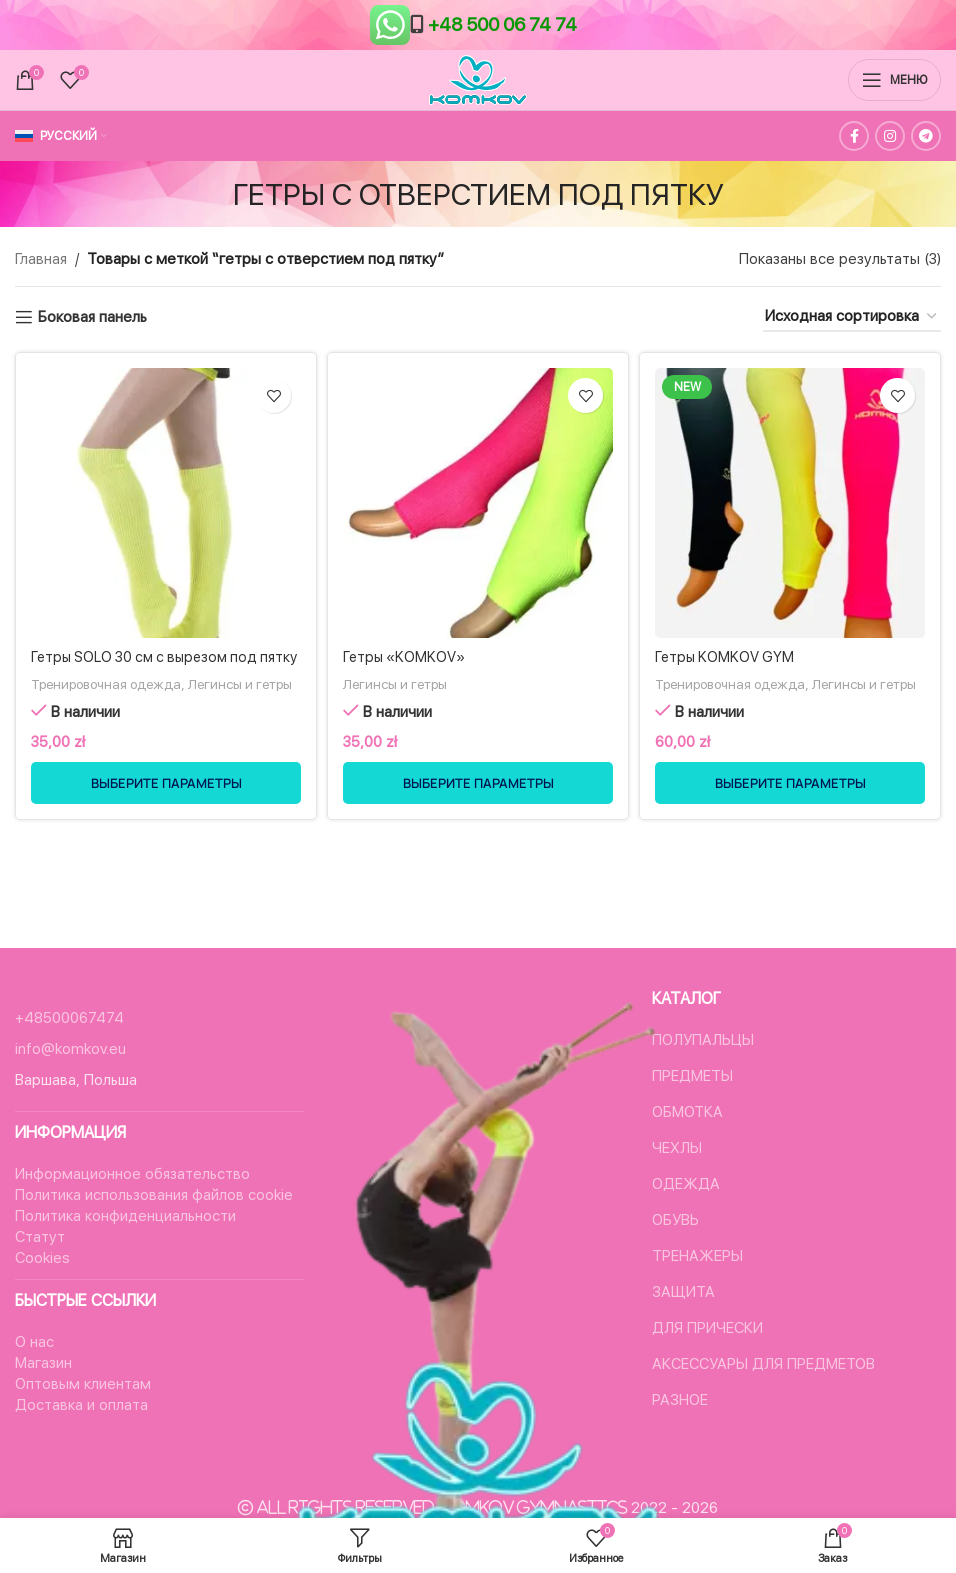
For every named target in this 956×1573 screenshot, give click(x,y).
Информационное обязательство (132, 1174)
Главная (41, 259)
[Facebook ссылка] (854, 136)
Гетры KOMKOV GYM (726, 657)
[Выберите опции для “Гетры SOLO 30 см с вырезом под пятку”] (166, 824)
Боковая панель (92, 317)
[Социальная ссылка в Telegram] (926, 136)
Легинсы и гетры (86, 724)
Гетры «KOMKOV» (406, 657)
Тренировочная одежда (114, 704)
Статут (40, 1237)
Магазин (43, 1363)
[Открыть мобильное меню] (894, 80)
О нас (34, 1342)
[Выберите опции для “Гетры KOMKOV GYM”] (790, 824)
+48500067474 (69, 1018)
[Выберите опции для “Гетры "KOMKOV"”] (478, 824)
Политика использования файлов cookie (154, 1195)
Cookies (42, 1258)
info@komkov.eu (70, 1049)
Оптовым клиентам (83, 1384)
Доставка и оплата (81, 1405)
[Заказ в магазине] (852, 317)
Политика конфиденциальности (125, 1216)
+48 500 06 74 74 (502, 24)
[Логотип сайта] (478, 79)
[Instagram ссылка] (890, 136)
